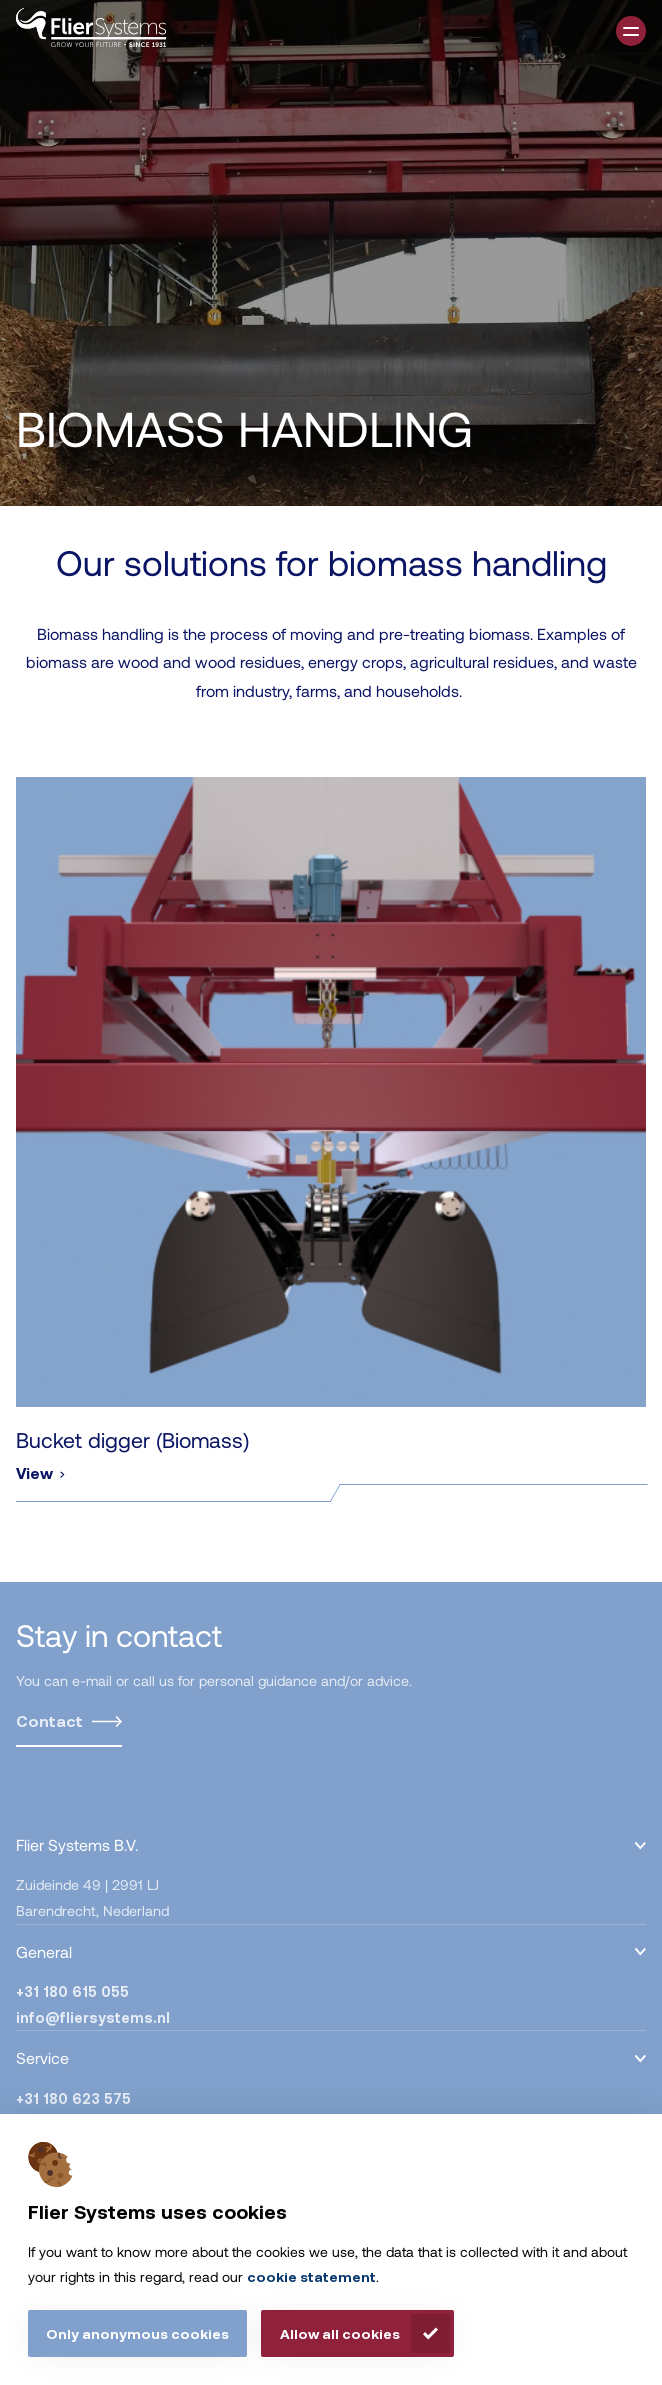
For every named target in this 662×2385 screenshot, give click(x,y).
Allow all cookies (340, 2333)
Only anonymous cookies (137, 2333)
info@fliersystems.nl (93, 2017)
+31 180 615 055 (72, 1991)
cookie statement (311, 2276)
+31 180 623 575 (73, 2098)
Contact (49, 1720)
